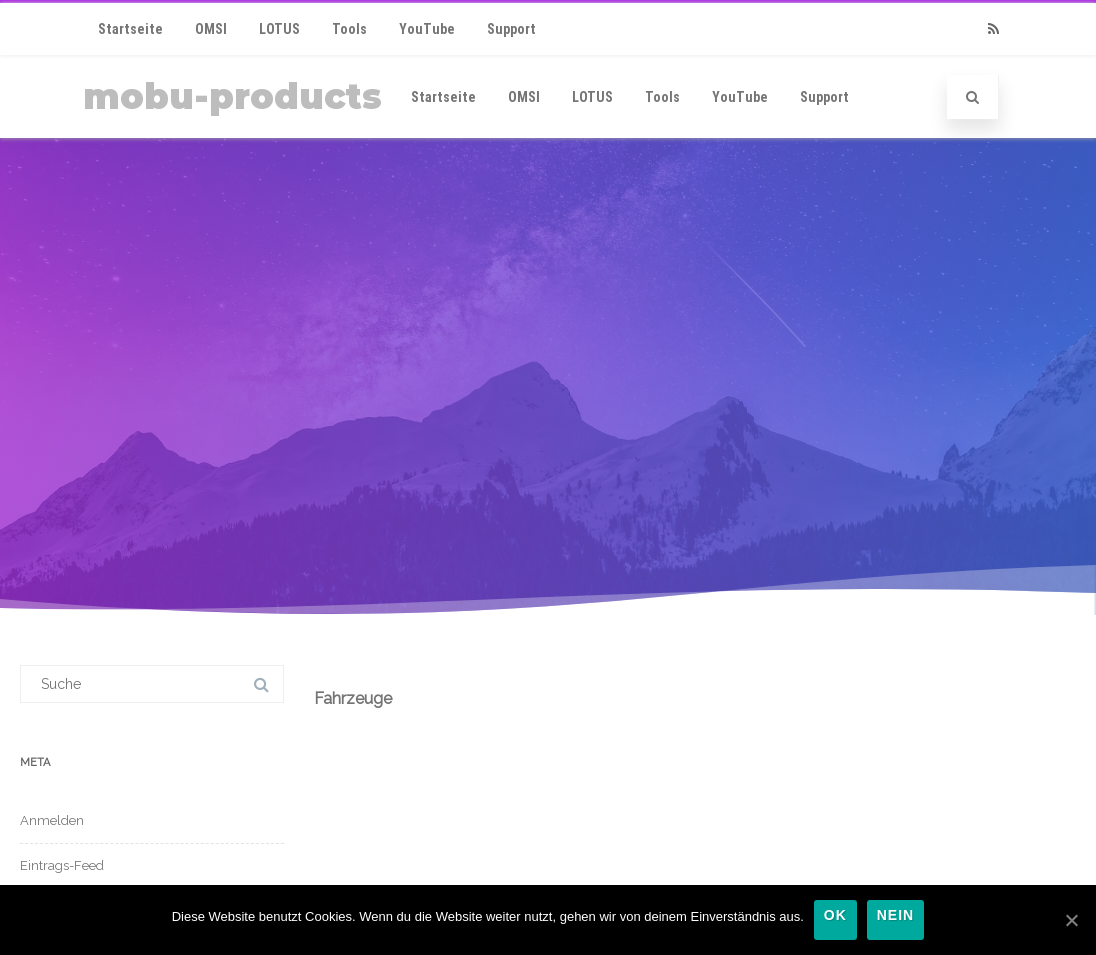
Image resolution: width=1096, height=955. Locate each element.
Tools (349, 29)
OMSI (211, 29)
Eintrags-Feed (62, 865)
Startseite (130, 29)
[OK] (1071, 920)
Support (511, 29)
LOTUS (279, 29)
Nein (895, 916)
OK (835, 916)
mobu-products (232, 96)
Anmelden (52, 820)
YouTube (427, 29)
